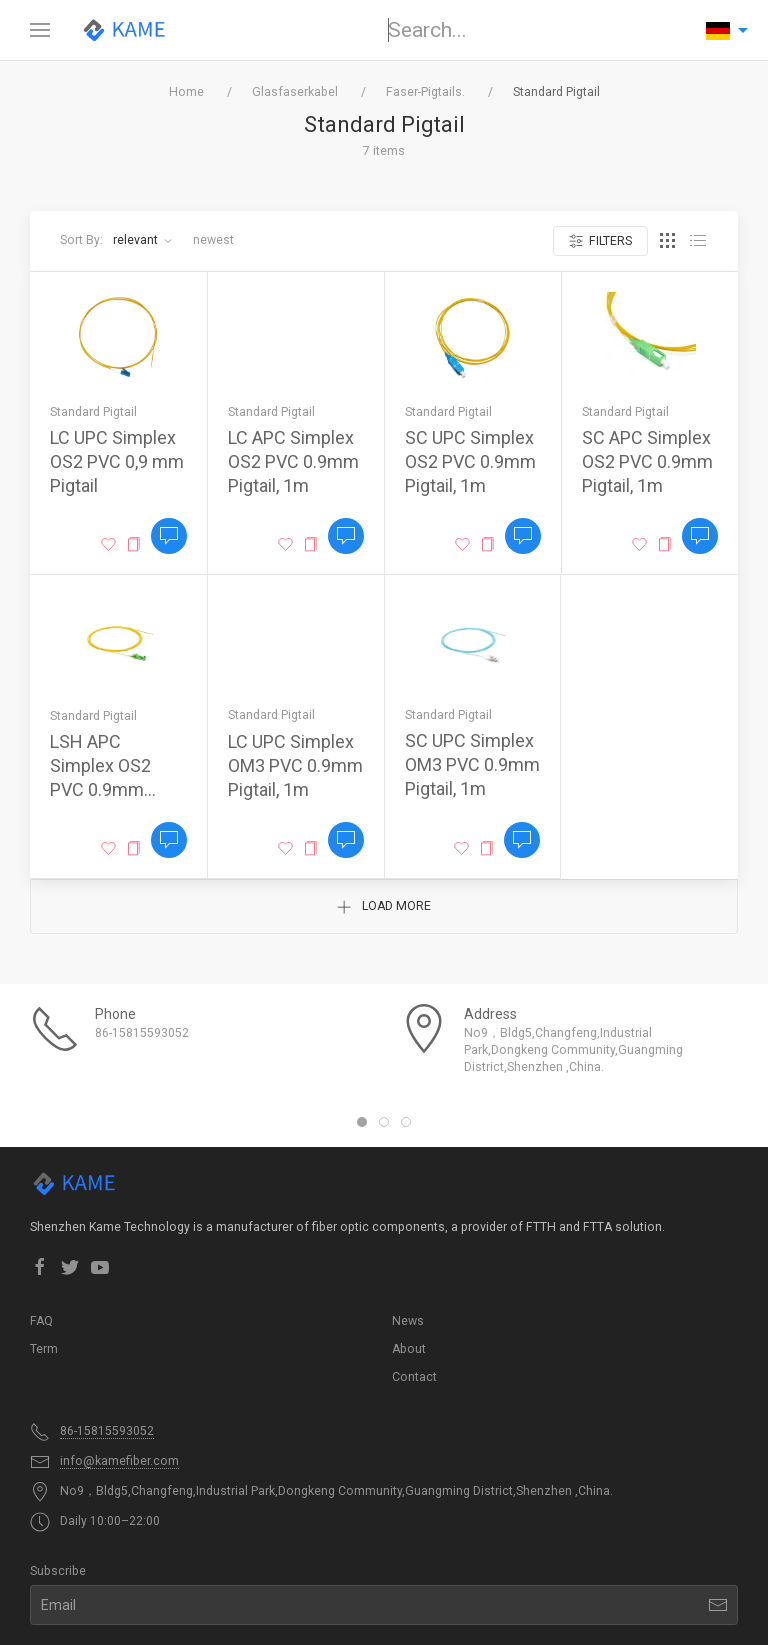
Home (186, 92)
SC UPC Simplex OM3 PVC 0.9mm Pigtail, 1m (472, 764)
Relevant (143, 240)
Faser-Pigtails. (425, 92)
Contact (414, 1377)
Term (44, 1349)
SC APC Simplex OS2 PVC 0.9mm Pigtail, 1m (647, 461)
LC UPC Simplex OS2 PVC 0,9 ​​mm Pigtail (117, 461)
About (409, 1349)
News (408, 1321)
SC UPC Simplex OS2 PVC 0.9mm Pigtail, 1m (470, 461)
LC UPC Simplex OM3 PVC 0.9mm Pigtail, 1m (295, 765)
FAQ (41, 1321)
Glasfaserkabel (295, 92)
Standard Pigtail (93, 412)
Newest (213, 240)
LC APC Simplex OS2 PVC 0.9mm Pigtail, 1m (293, 461)
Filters (600, 241)
